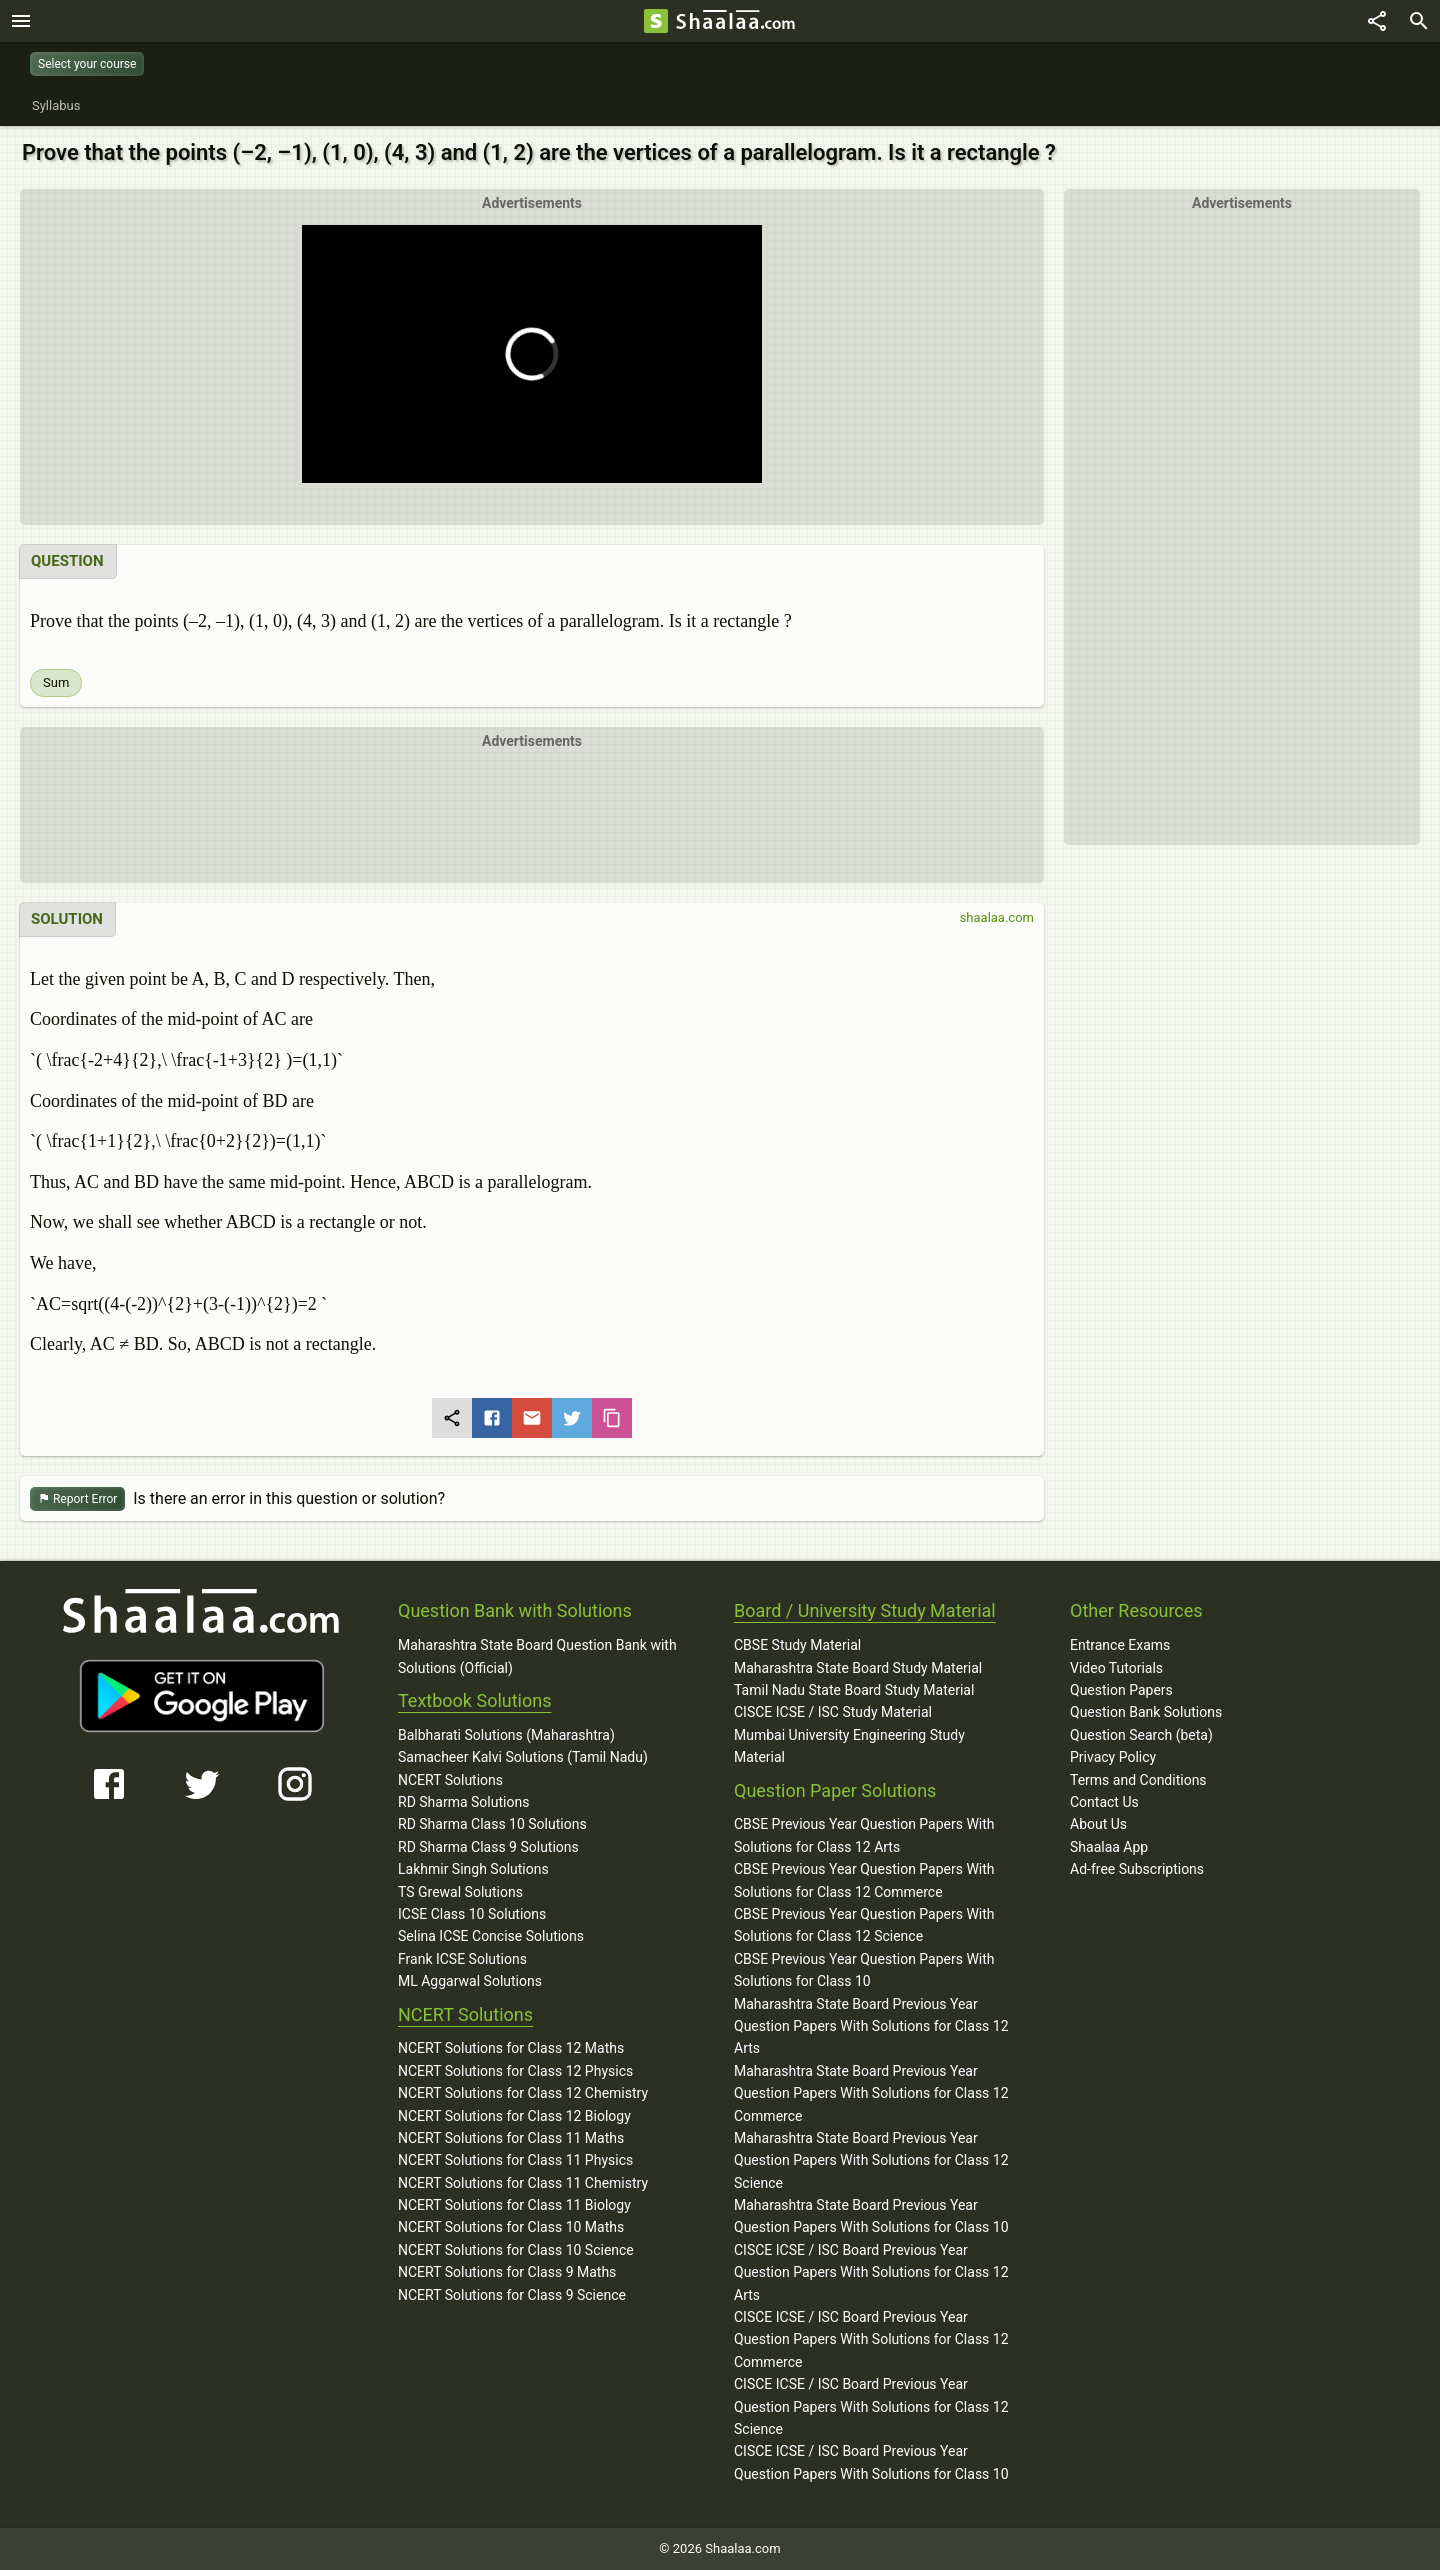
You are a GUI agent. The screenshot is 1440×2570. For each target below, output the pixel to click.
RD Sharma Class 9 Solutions (488, 1847)
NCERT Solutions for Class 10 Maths (511, 2227)
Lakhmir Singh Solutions (473, 1869)
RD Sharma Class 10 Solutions (492, 1824)
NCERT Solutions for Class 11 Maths (511, 2138)
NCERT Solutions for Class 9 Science (512, 2295)
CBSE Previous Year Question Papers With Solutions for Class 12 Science (864, 1925)
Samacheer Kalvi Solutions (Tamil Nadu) (523, 1757)
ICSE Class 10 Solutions (472, 1914)
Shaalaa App (1109, 1847)
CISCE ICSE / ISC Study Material (833, 1712)
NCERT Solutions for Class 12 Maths (511, 2048)
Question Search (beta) (1141, 1735)
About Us (1098, 1824)
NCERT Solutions (450, 1780)
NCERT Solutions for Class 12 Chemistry (523, 2093)
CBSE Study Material (797, 1645)
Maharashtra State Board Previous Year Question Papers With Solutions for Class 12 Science (871, 2160)
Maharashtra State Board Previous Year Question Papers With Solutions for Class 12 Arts (871, 2026)
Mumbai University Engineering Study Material (849, 1746)
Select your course (87, 64)
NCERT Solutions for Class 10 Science (516, 2250)
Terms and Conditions (1138, 1780)
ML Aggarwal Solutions (470, 1981)
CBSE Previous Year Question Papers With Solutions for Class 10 (864, 1970)
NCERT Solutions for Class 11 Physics (515, 2160)
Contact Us (1104, 1802)
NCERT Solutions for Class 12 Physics (515, 2071)
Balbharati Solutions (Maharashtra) (506, 1735)
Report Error (77, 1499)
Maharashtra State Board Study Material (858, 1668)
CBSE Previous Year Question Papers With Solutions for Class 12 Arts (864, 1835)
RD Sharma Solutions (463, 1802)
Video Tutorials (1116, 1668)
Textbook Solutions (474, 1700)
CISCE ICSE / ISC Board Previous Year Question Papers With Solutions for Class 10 (871, 2462)
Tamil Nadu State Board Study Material (854, 1690)
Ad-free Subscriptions (1137, 1869)
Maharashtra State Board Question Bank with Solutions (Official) (537, 1656)
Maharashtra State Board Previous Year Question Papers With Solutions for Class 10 (871, 2216)
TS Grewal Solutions (460, 1892)
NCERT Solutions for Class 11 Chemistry (523, 2183)
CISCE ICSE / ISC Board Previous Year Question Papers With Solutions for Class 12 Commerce (871, 2339)
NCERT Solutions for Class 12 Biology (514, 2116)
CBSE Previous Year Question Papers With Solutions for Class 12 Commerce (864, 1880)
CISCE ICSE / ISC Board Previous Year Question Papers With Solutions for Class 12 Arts (871, 2272)
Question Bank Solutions (1146, 1712)
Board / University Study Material (865, 1610)
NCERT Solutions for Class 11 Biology (514, 2205)
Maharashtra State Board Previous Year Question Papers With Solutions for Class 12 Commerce (871, 2093)
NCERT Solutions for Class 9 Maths (507, 2272)
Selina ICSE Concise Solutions (491, 1936)
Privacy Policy (1113, 1757)
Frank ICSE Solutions (462, 1959)
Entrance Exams (1120, 1645)
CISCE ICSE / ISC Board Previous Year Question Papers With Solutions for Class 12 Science (871, 2406)
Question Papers (1121, 1690)
